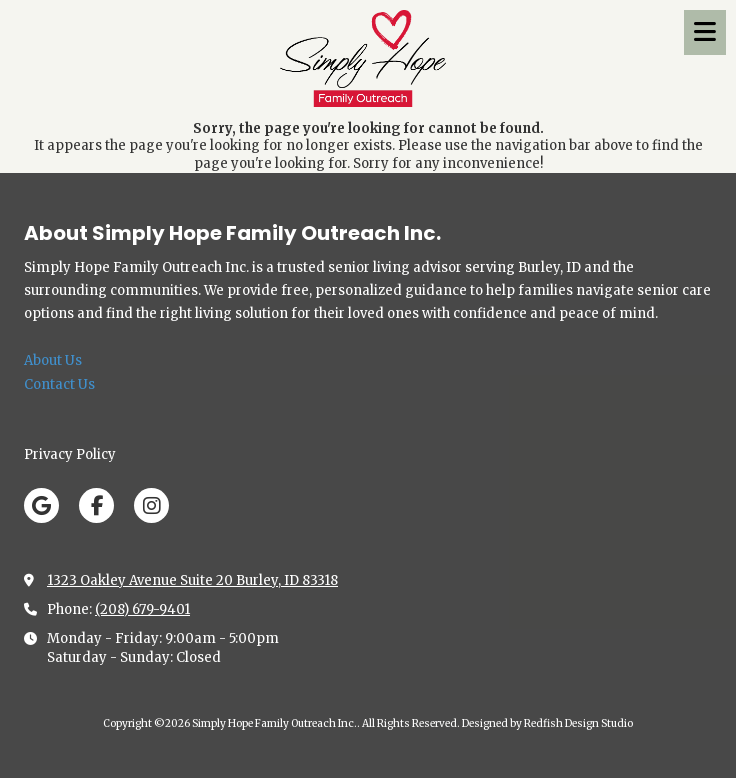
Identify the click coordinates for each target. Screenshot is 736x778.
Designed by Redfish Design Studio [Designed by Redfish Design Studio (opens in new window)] (547, 723)
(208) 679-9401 (142, 609)
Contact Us (59, 384)
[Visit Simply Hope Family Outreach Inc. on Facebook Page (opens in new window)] (96, 505)
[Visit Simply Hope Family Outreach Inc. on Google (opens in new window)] (41, 505)
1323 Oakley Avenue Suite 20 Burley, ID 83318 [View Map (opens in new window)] (192, 580)
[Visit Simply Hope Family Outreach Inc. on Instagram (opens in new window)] (151, 505)
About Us (53, 360)
